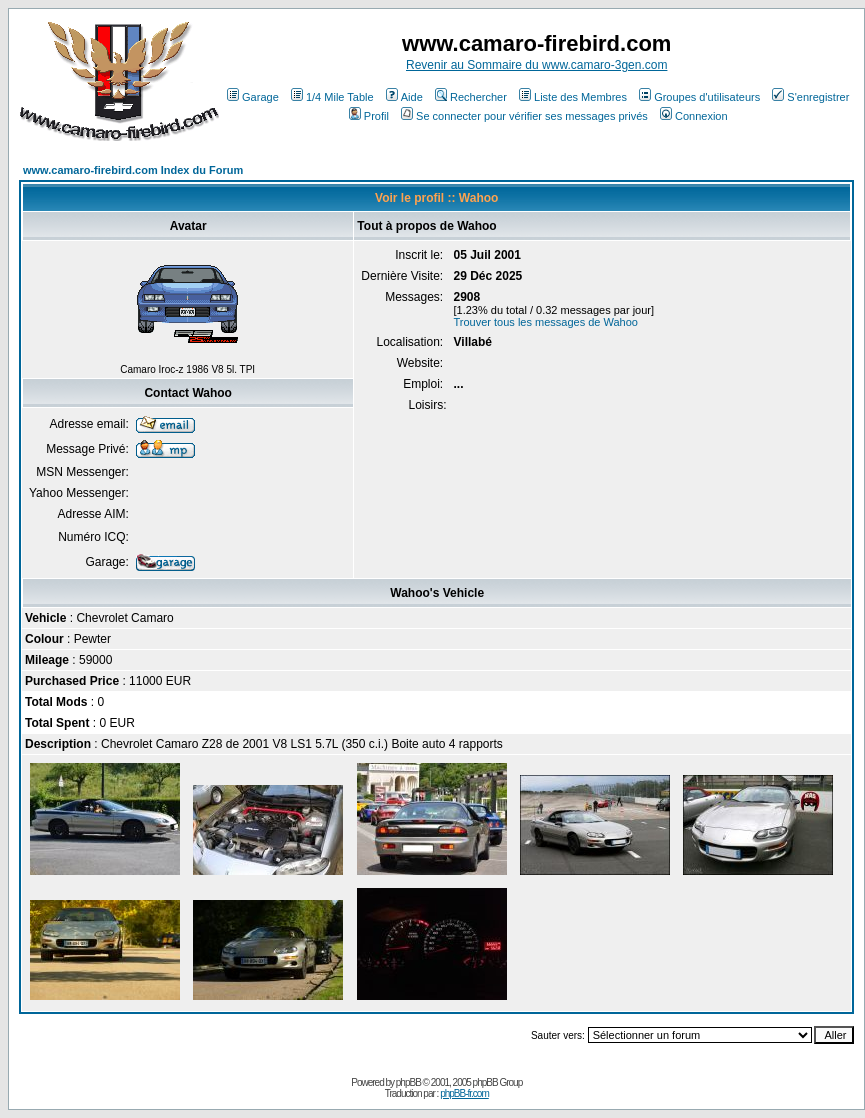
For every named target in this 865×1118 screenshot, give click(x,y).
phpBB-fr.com (464, 1093)
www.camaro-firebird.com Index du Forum (133, 170)
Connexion (694, 116)
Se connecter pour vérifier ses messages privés (524, 116)
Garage (253, 97)
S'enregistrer (810, 97)
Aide (404, 97)
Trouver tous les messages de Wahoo (546, 322)
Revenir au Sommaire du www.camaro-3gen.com (536, 65)
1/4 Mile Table (332, 97)
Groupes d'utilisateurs (699, 97)
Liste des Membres (573, 97)
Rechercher (471, 97)
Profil (369, 116)
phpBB (408, 1082)
